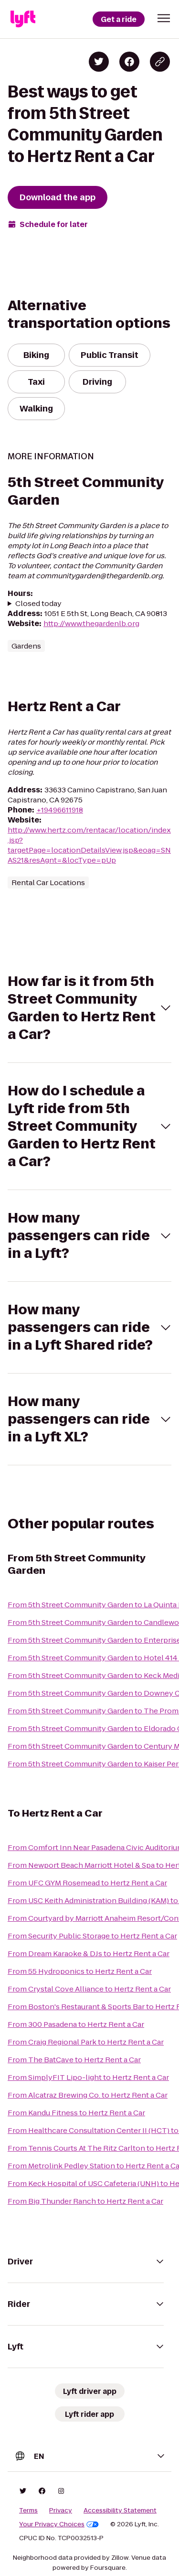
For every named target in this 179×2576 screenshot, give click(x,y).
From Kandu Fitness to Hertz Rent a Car (76, 2113)
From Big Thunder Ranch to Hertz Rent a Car (85, 2201)
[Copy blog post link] (159, 61)
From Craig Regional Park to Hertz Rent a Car (86, 2042)
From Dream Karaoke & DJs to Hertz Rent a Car (88, 1953)
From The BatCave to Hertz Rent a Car (74, 2060)
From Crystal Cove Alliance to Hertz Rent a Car (89, 1989)
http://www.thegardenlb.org (91, 623)
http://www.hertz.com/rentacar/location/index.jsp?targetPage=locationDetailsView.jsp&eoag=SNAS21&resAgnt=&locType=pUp (89, 845)
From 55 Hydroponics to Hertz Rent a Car (80, 1971)
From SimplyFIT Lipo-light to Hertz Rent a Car (88, 2077)
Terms (28, 2510)
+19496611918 (59, 810)
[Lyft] (23, 19)
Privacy (60, 2510)
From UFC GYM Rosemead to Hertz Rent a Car (87, 1883)
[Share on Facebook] (129, 61)
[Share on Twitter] (98, 61)
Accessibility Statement (120, 2510)
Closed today (38, 603)
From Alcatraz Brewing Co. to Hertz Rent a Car (88, 2095)
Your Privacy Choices (59, 2524)
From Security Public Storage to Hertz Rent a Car (92, 1936)
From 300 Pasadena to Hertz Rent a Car (76, 2024)
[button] (163, 18)
